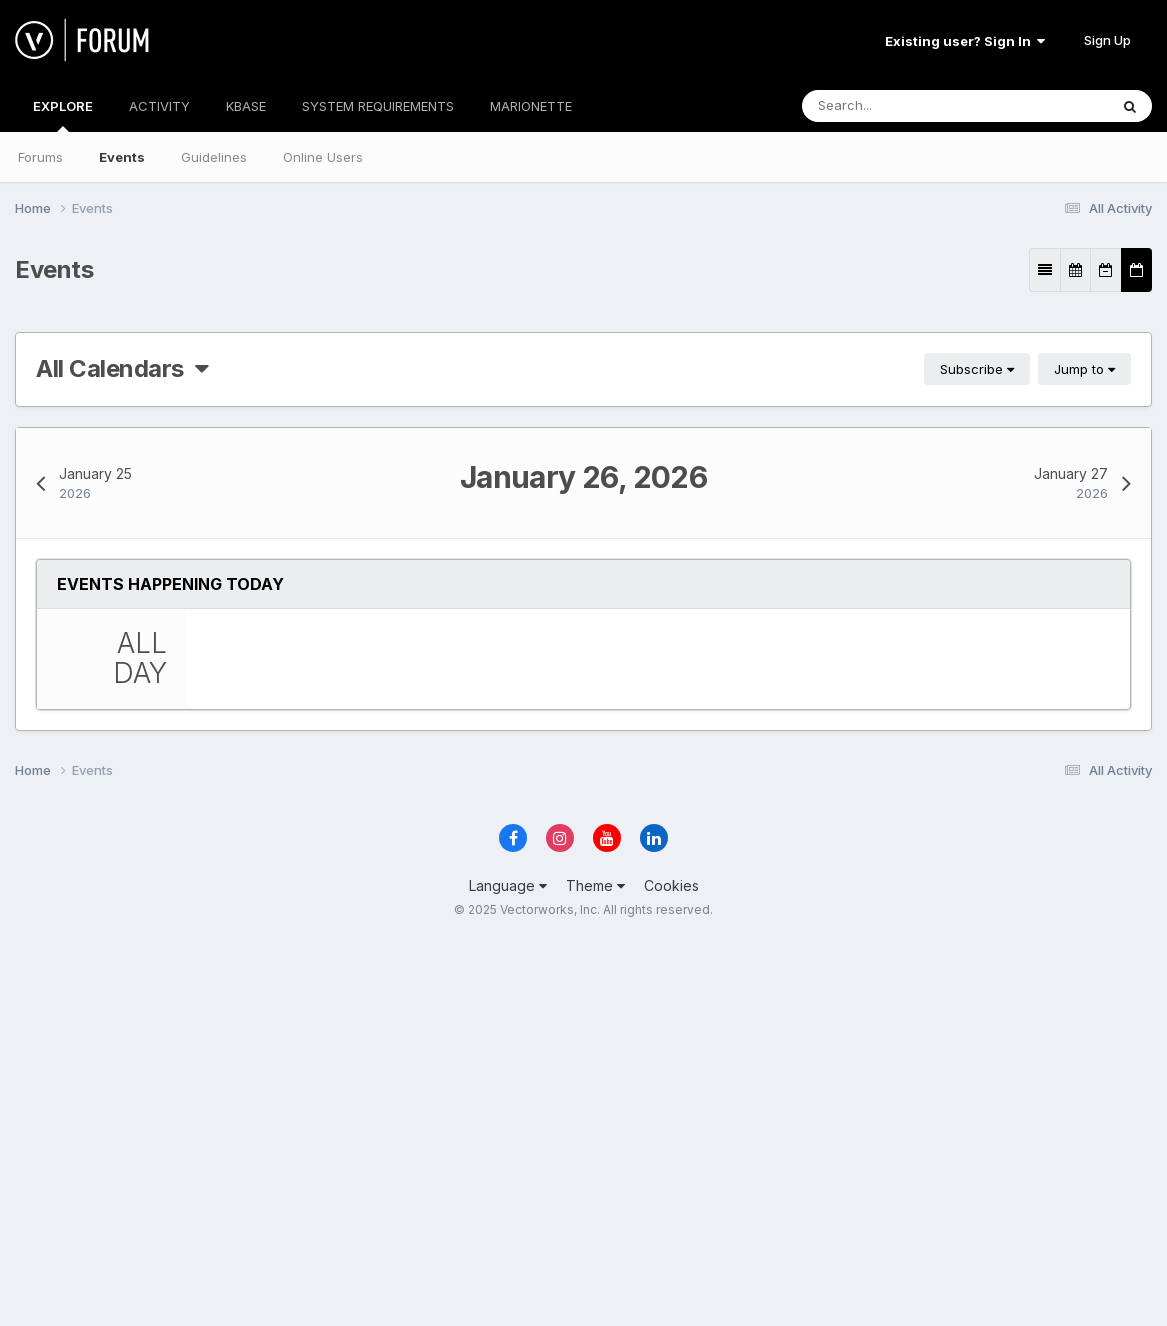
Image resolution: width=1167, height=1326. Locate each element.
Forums (40, 157)
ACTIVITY (159, 106)
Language (508, 1272)
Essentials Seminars (561, 1039)
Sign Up (1107, 40)
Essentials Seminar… (389, 688)
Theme (595, 1272)
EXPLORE (63, 115)
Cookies (671, 1272)
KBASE (246, 106)
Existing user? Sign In (965, 41)
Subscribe (977, 369)
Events (122, 157)
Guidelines (214, 157)
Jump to (1084, 369)
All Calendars (122, 368)
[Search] (915, 106)
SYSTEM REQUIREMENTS (378, 106)
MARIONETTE (531, 106)
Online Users (323, 157)
